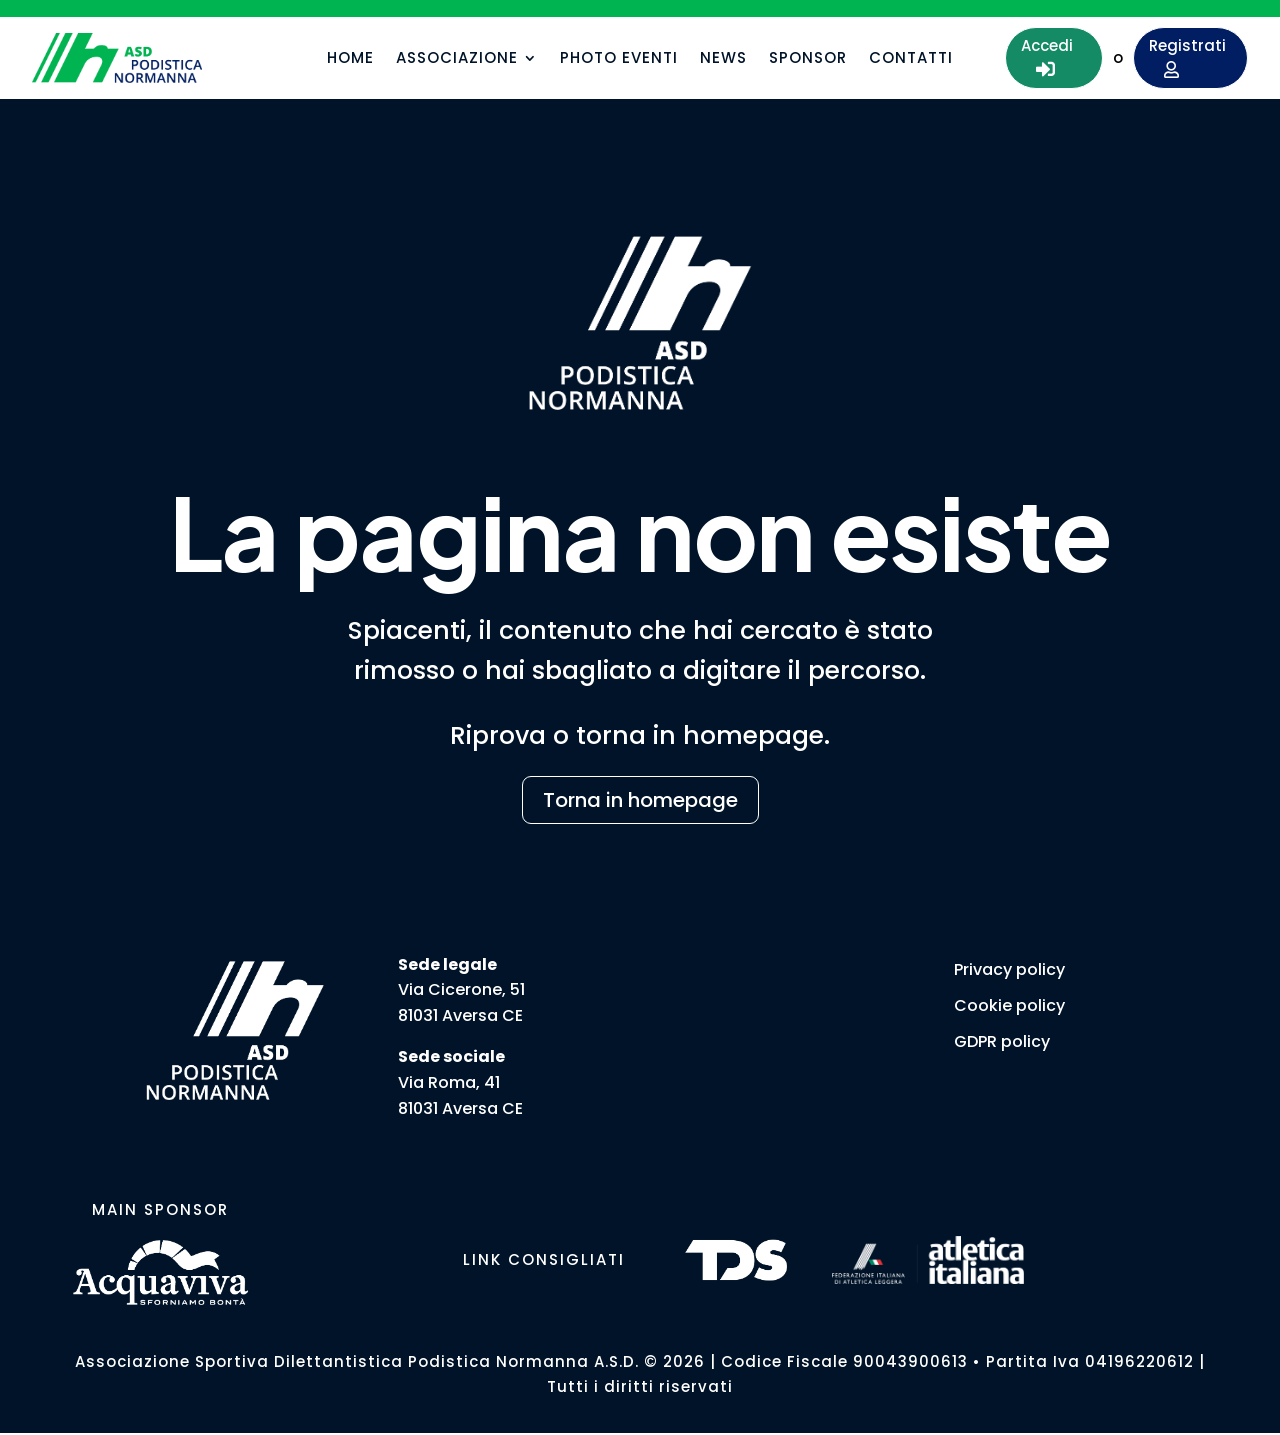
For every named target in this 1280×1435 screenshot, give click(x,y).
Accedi (1047, 57)
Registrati (1187, 57)
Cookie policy (1009, 1005)
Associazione (457, 59)
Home (350, 59)
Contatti (911, 59)
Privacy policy (1009, 969)
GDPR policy (1002, 1041)
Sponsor (808, 59)
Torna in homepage (640, 800)
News (723, 59)
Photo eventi (619, 59)
